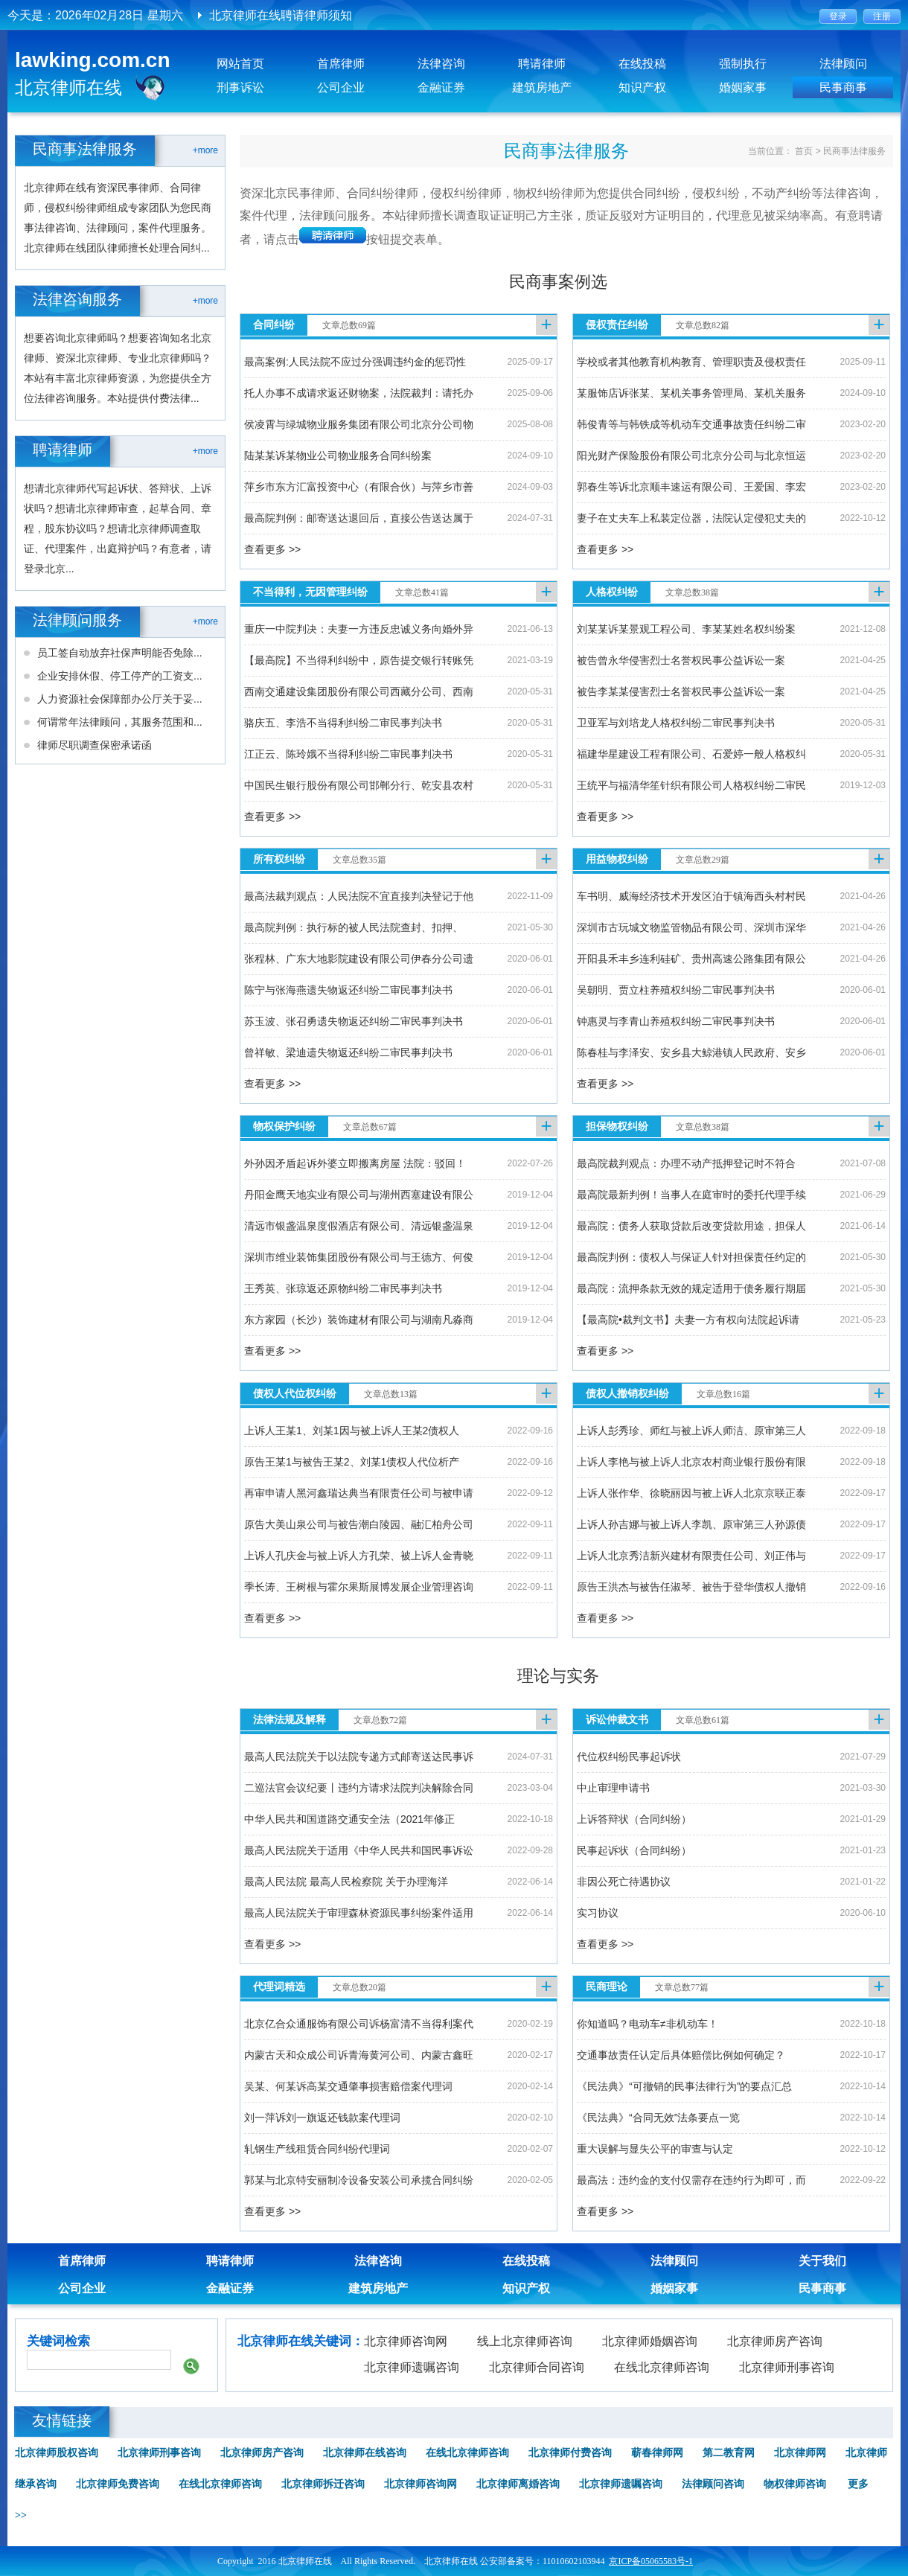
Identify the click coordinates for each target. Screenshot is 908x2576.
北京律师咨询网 (405, 2341)
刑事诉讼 (240, 87)
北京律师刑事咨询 (786, 2367)
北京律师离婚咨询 (518, 2484)
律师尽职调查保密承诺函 (94, 745)
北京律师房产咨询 (774, 2341)
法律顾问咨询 (713, 2484)
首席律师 (341, 63)
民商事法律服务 (854, 151)
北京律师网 (800, 2452)
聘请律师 (542, 63)
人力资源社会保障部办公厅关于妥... (119, 699)
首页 (804, 151)
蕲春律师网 (657, 2452)
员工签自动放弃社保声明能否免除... (119, 653)
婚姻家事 (743, 87)
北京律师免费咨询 (117, 2484)
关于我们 (822, 2260)
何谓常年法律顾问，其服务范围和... (119, 722)
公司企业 (341, 87)
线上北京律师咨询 (524, 2341)
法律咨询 (441, 63)
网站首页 (240, 63)
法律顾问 (843, 63)
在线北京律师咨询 (661, 2367)
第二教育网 (729, 2452)
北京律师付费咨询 (570, 2452)
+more (205, 150)
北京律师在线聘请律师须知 (280, 15)
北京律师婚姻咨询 (649, 2341)
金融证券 (441, 87)
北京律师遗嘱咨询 (411, 2367)
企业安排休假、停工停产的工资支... (119, 676)
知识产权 (642, 87)
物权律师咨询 (795, 2484)
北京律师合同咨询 (536, 2367)
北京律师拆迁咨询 (323, 2484)
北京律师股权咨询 (56, 2452)
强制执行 (743, 63)
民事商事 (843, 87)
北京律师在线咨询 (364, 2452)
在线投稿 (642, 63)
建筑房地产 (542, 87)
